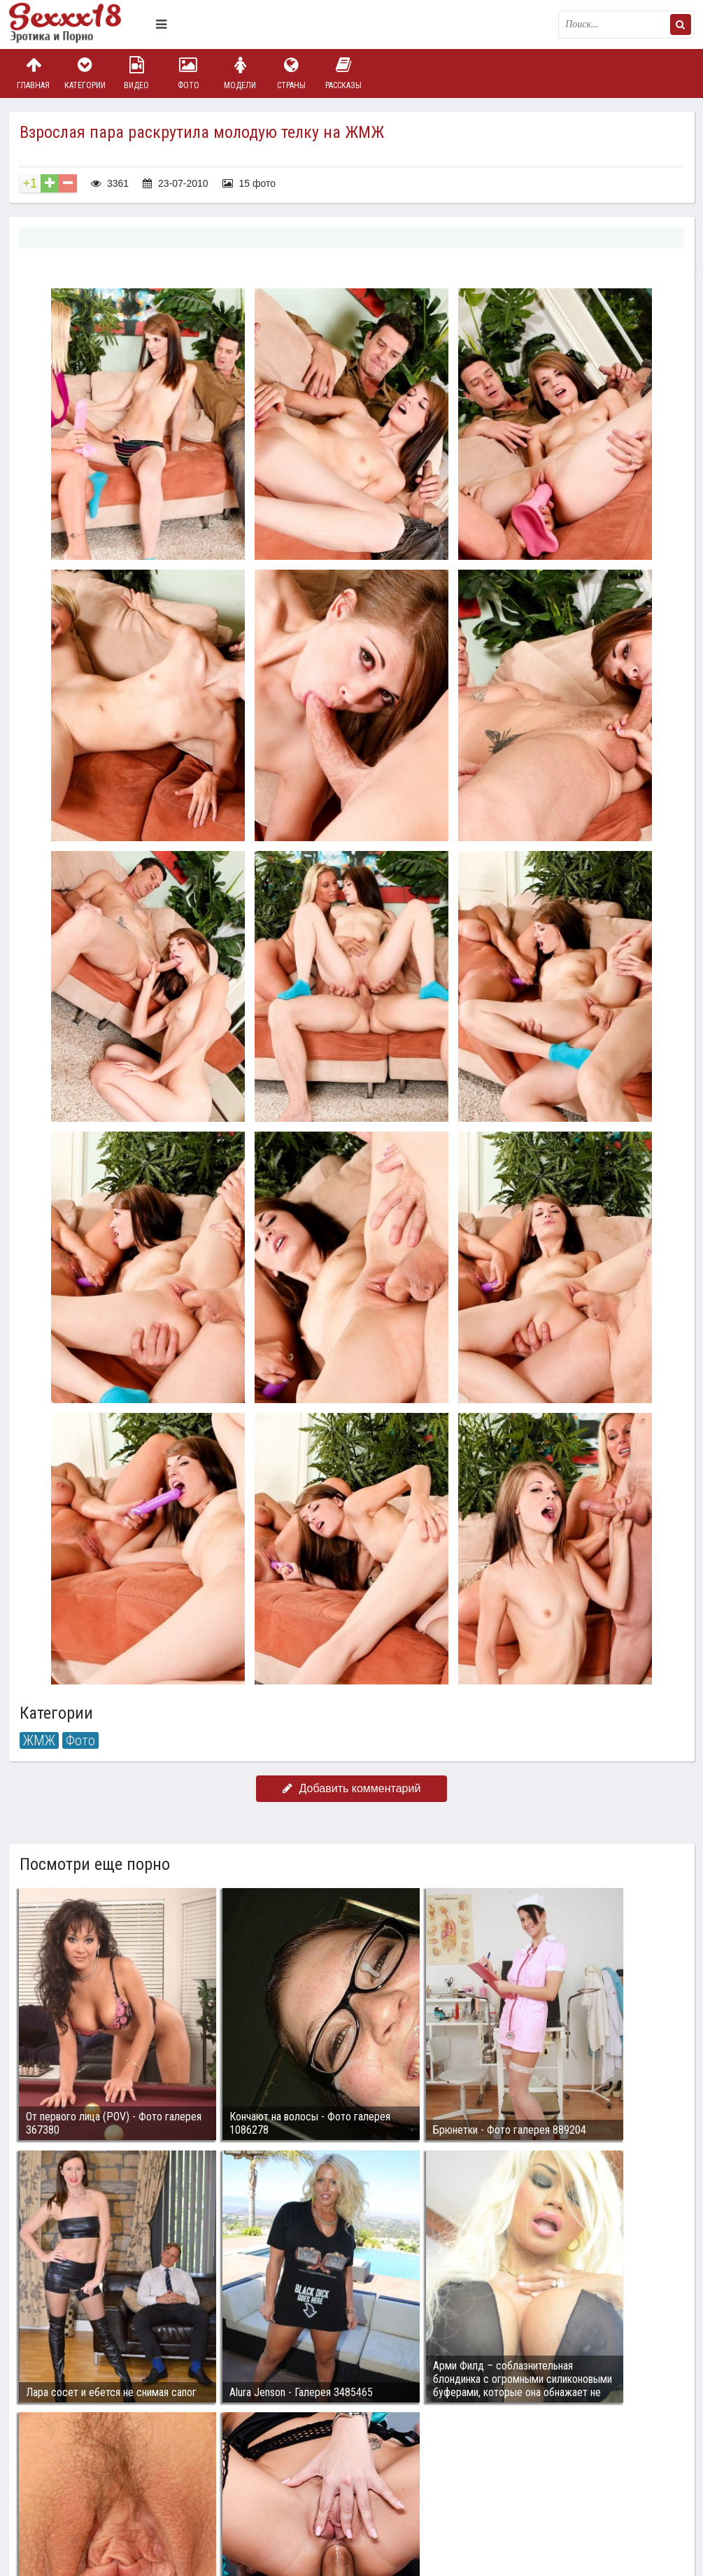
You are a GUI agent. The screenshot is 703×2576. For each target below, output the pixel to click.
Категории (84, 73)
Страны (291, 73)
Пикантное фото (79, 24)
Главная (33, 73)
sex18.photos (158, 2489)
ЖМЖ (39, 1740)
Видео (136, 73)
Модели (239, 73)
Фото (188, 73)
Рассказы (343, 73)
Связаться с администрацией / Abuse (94, 2478)
